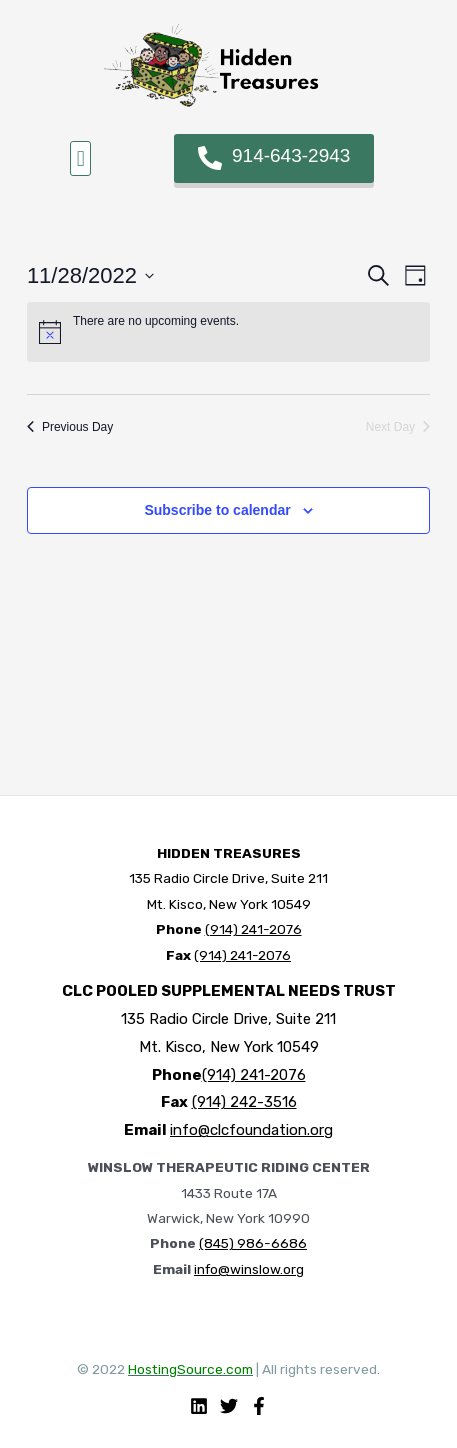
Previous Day (70, 427)
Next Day (398, 427)
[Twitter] (229, 1406)
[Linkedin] (199, 1406)
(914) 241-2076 (253, 929)
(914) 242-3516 (244, 1102)
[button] (80, 158)
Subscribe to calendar (217, 510)
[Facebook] (259, 1406)
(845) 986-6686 (253, 1243)
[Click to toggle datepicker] (90, 275)
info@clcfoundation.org (251, 1130)
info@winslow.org (249, 1269)
